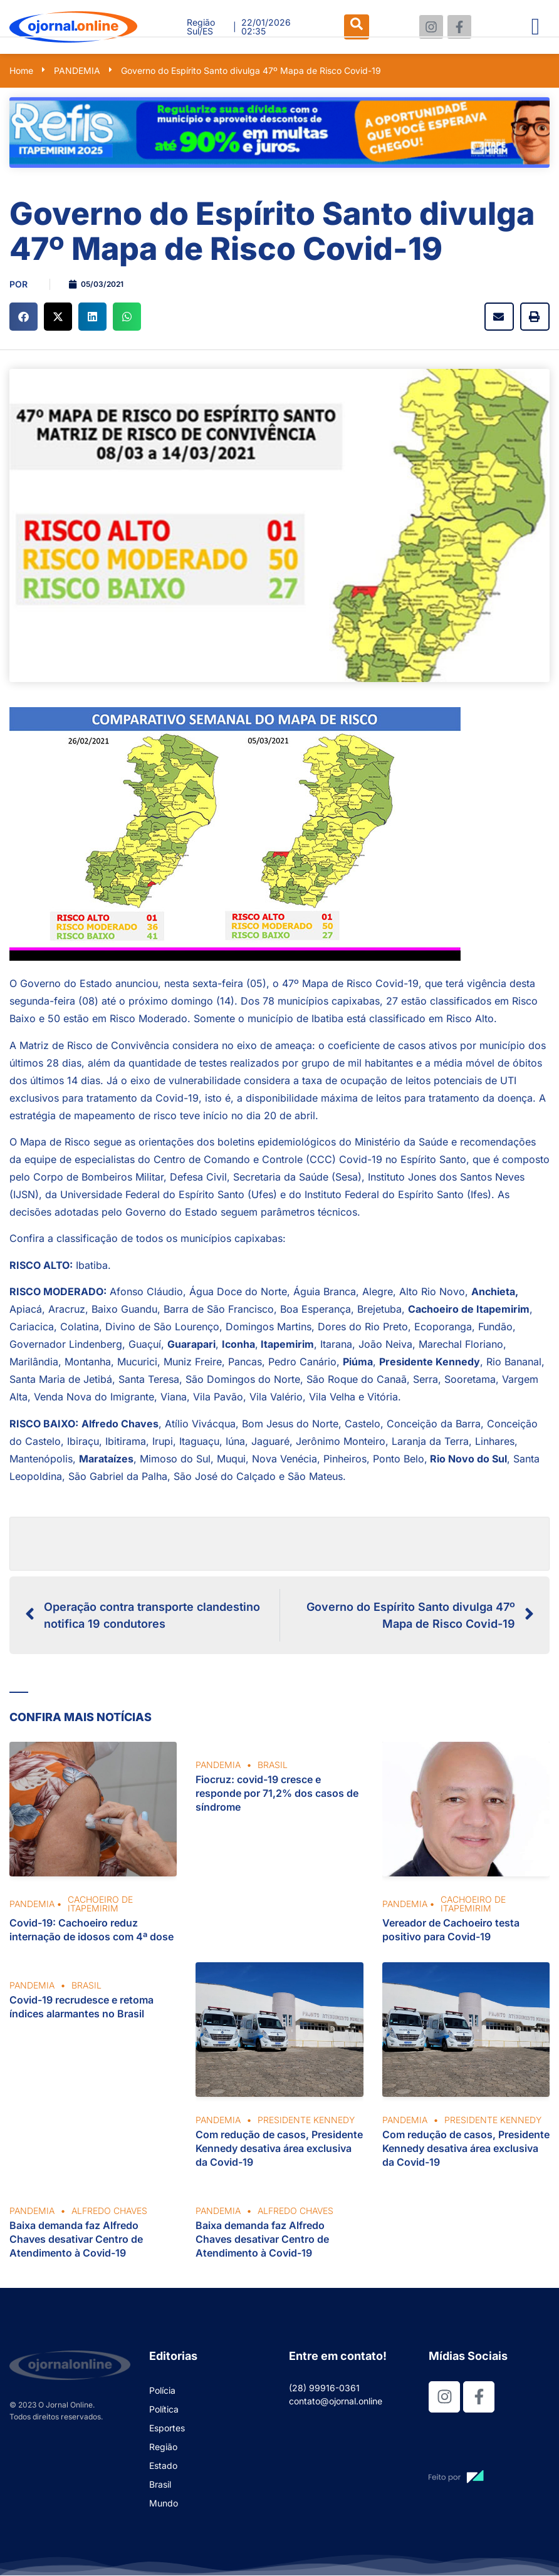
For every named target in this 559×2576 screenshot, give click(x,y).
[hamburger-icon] (535, 26)
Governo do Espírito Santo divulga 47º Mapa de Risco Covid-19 (251, 70)
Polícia (162, 2390)
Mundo (163, 2503)
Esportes (167, 2428)
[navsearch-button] (356, 26)
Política (164, 2409)
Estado (163, 2465)
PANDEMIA (77, 70)
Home (21, 70)
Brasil (160, 2484)
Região (163, 2446)
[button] (23, 317)
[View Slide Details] (279, 132)
